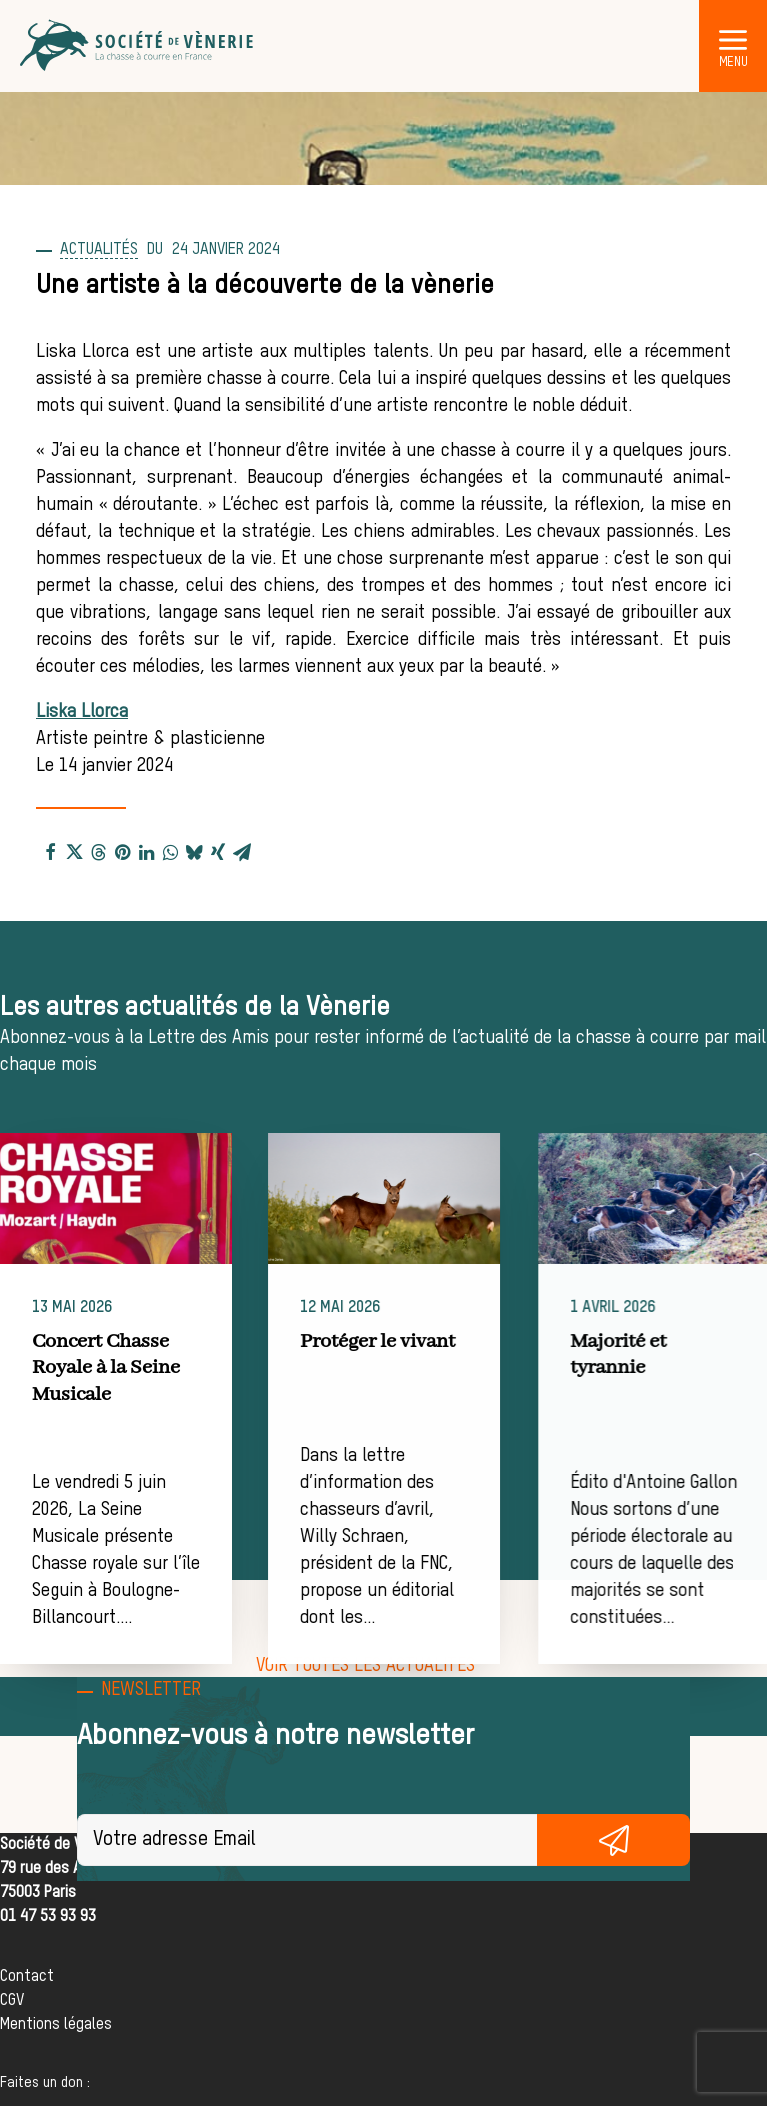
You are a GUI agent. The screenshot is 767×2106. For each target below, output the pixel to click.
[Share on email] (242, 851)
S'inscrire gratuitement (613, 1840)
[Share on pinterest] (122, 851)
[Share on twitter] (74, 851)
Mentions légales (56, 2025)
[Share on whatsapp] (170, 851)
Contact (27, 1977)
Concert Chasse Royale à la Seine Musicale (135, 1368)
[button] (733, 39)
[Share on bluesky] (194, 851)
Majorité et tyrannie (705, 1354)
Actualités (99, 250)
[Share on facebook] (50, 851)
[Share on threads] (98, 851)
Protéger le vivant (430, 1341)
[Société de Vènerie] (138, 46)
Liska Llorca (82, 712)
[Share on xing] (218, 851)
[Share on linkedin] (146, 851)
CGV (12, 2001)
